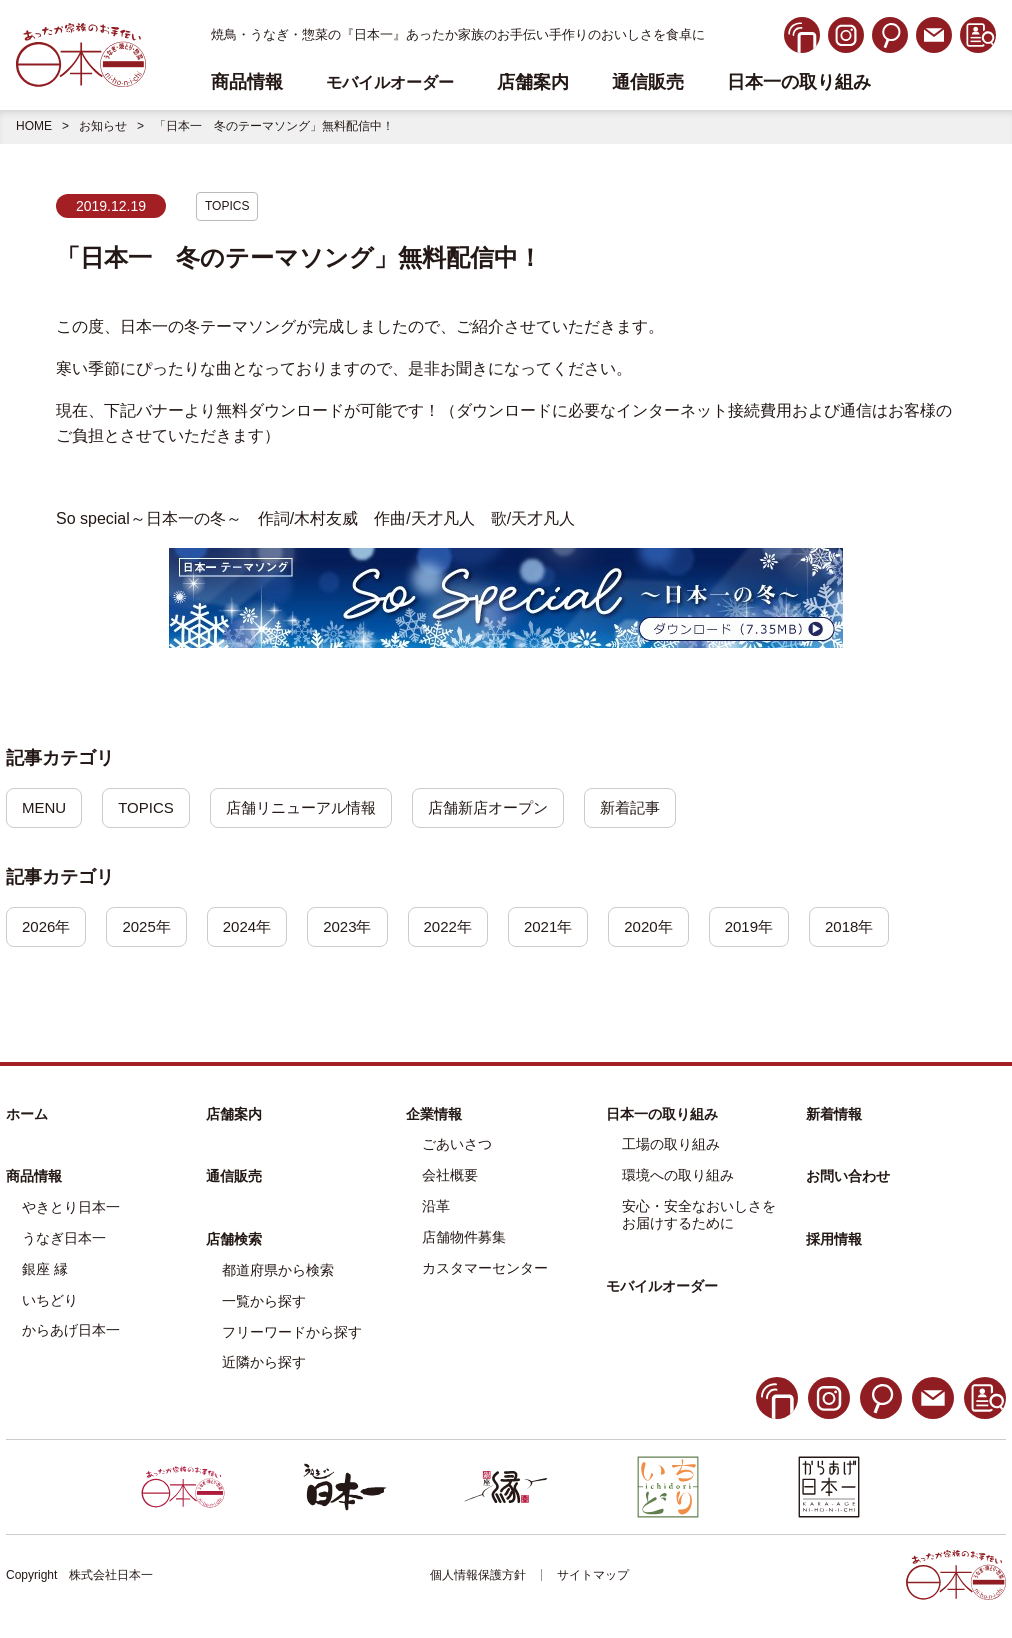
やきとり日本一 (71, 1210)
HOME (34, 126)
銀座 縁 (45, 1271)
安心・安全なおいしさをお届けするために (699, 1216)
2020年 (670, 928)
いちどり (50, 1302)
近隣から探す (264, 1365)
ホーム (27, 1116)
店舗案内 (533, 82)
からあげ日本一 (71, 1333)
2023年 (359, 928)
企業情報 (434, 1116)
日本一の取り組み (799, 82)
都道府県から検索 (278, 1272)
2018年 (877, 928)
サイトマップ (593, 1578)
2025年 (152, 928)
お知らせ (103, 126)
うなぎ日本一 (64, 1240)
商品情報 (34, 1179)
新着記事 (656, 808)
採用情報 (834, 1242)
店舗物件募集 (464, 1239)
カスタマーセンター (485, 1270)
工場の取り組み (671, 1147)
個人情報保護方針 (478, 1578)
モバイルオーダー (662, 1288)
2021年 (566, 928)
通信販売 (648, 82)
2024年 (255, 928)
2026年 (48, 928)
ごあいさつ (457, 1147)
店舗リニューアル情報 (312, 808)
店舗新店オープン (508, 808)
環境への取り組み (678, 1178)
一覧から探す (264, 1303)
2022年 (462, 928)
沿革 (436, 1208)
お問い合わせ (848, 1179)
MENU (45, 808)
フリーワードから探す (292, 1334)
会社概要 (450, 1178)
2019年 (773, 928)
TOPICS (227, 206)
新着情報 (834, 1116)
